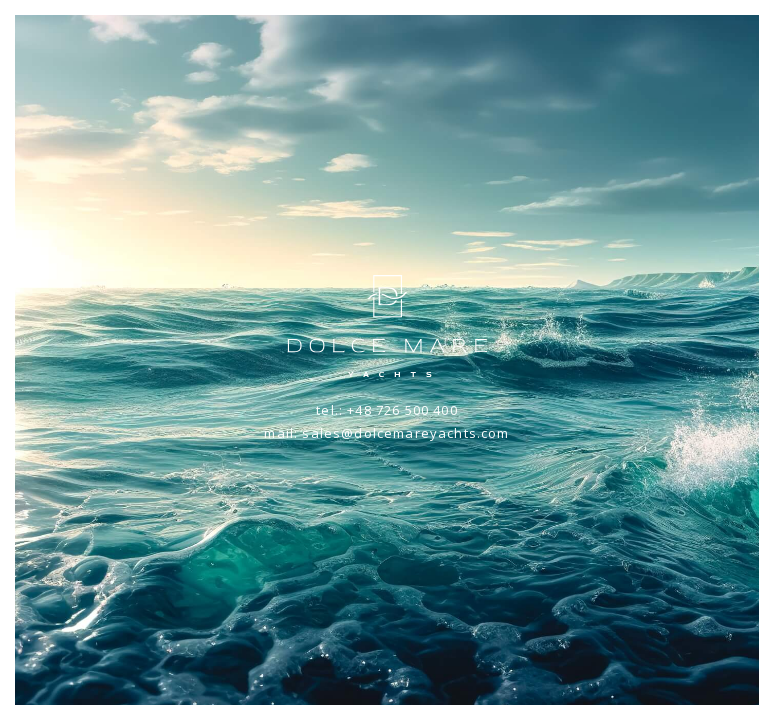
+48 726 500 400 (402, 410)
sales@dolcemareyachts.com (405, 433)
